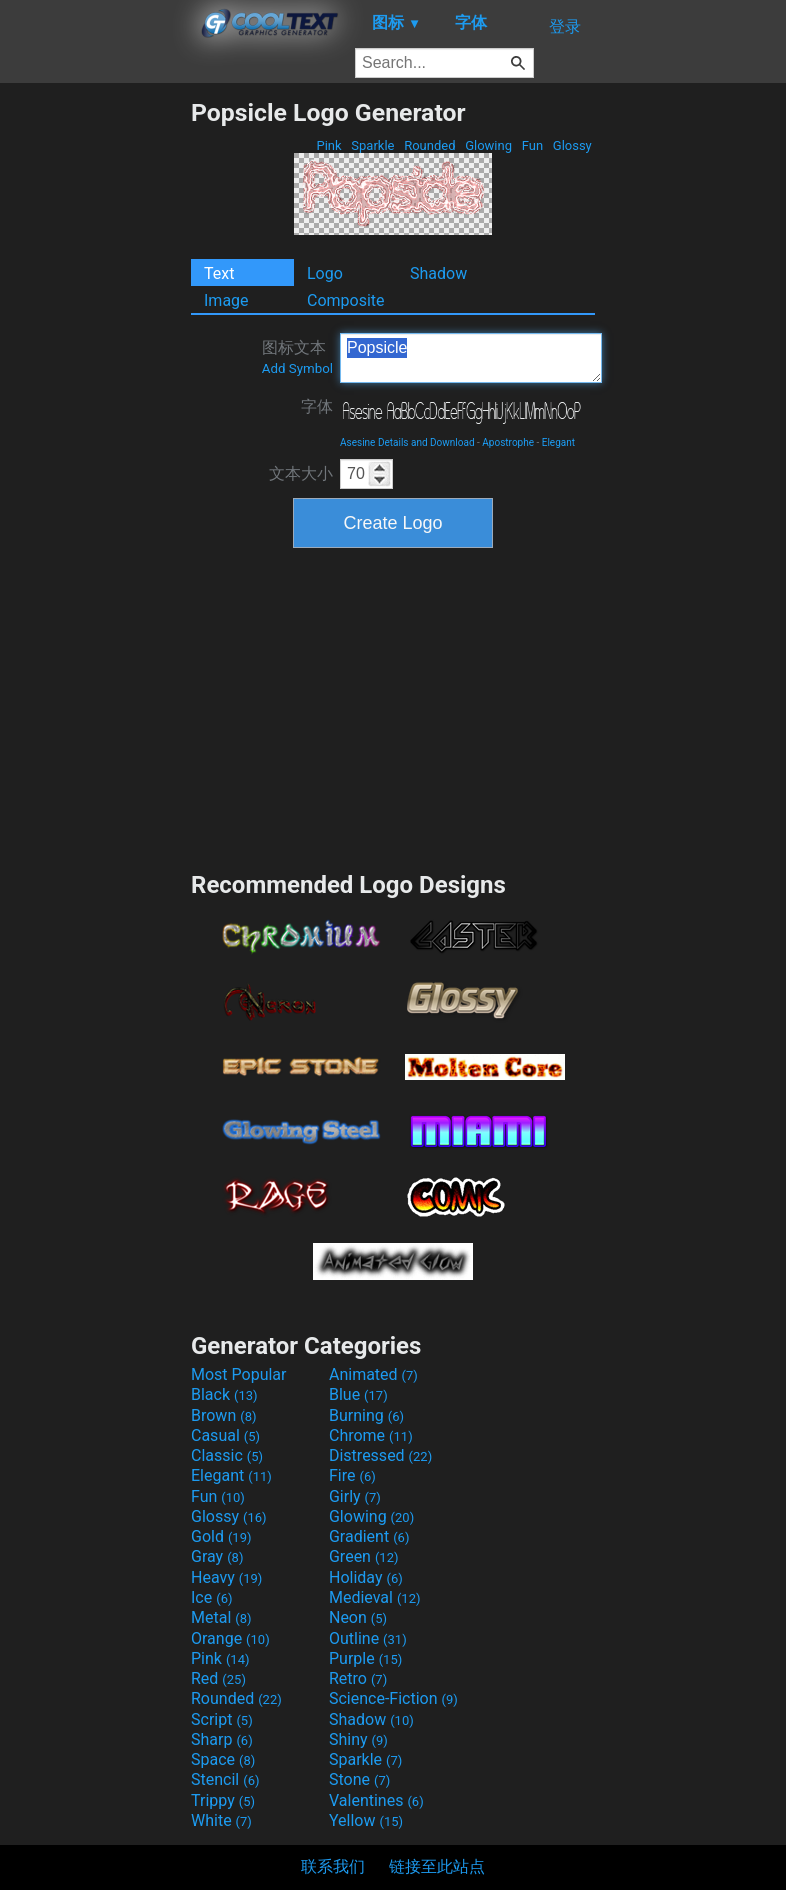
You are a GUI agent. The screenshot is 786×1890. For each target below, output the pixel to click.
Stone (359, 1779)
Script (222, 1719)
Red (218, 1678)
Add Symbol (297, 368)
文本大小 (301, 473)
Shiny (358, 1739)
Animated (373, 1374)
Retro (358, 1678)
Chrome (371, 1435)
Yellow (366, 1820)
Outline (368, 1638)
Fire (352, 1475)
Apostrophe (508, 442)
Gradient (369, 1536)
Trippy (223, 1800)
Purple (365, 1658)
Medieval (375, 1597)
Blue (358, 1394)
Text (219, 273)
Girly (355, 1496)
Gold (221, 1536)
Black (224, 1394)
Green (364, 1556)
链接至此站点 (437, 1866)
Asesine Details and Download (407, 442)
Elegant (558, 442)
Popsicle (471, 358)
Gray (217, 1556)
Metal (221, 1617)
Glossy (572, 145)
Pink (329, 145)
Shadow (438, 273)
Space (223, 1759)
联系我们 (333, 1866)
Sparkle (373, 145)
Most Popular (239, 1374)
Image (226, 300)
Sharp (222, 1739)
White (221, 1820)
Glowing (488, 145)
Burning (366, 1415)
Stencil (225, 1779)
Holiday (366, 1577)
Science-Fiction (393, 1698)
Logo (325, 273)
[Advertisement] (95, 398)
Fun (532, 145)
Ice (211, 1597)
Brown (223, 1415)
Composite (346, 300)
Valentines (376, 1800)
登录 (565, 26)
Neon (358, 1617)
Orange (230, 1638)
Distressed (380, 1455)
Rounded (430, 145)
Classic (227, 1455)
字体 (317, 406)
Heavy (226, 1577)
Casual (225, 1435)
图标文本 (297, 357)
